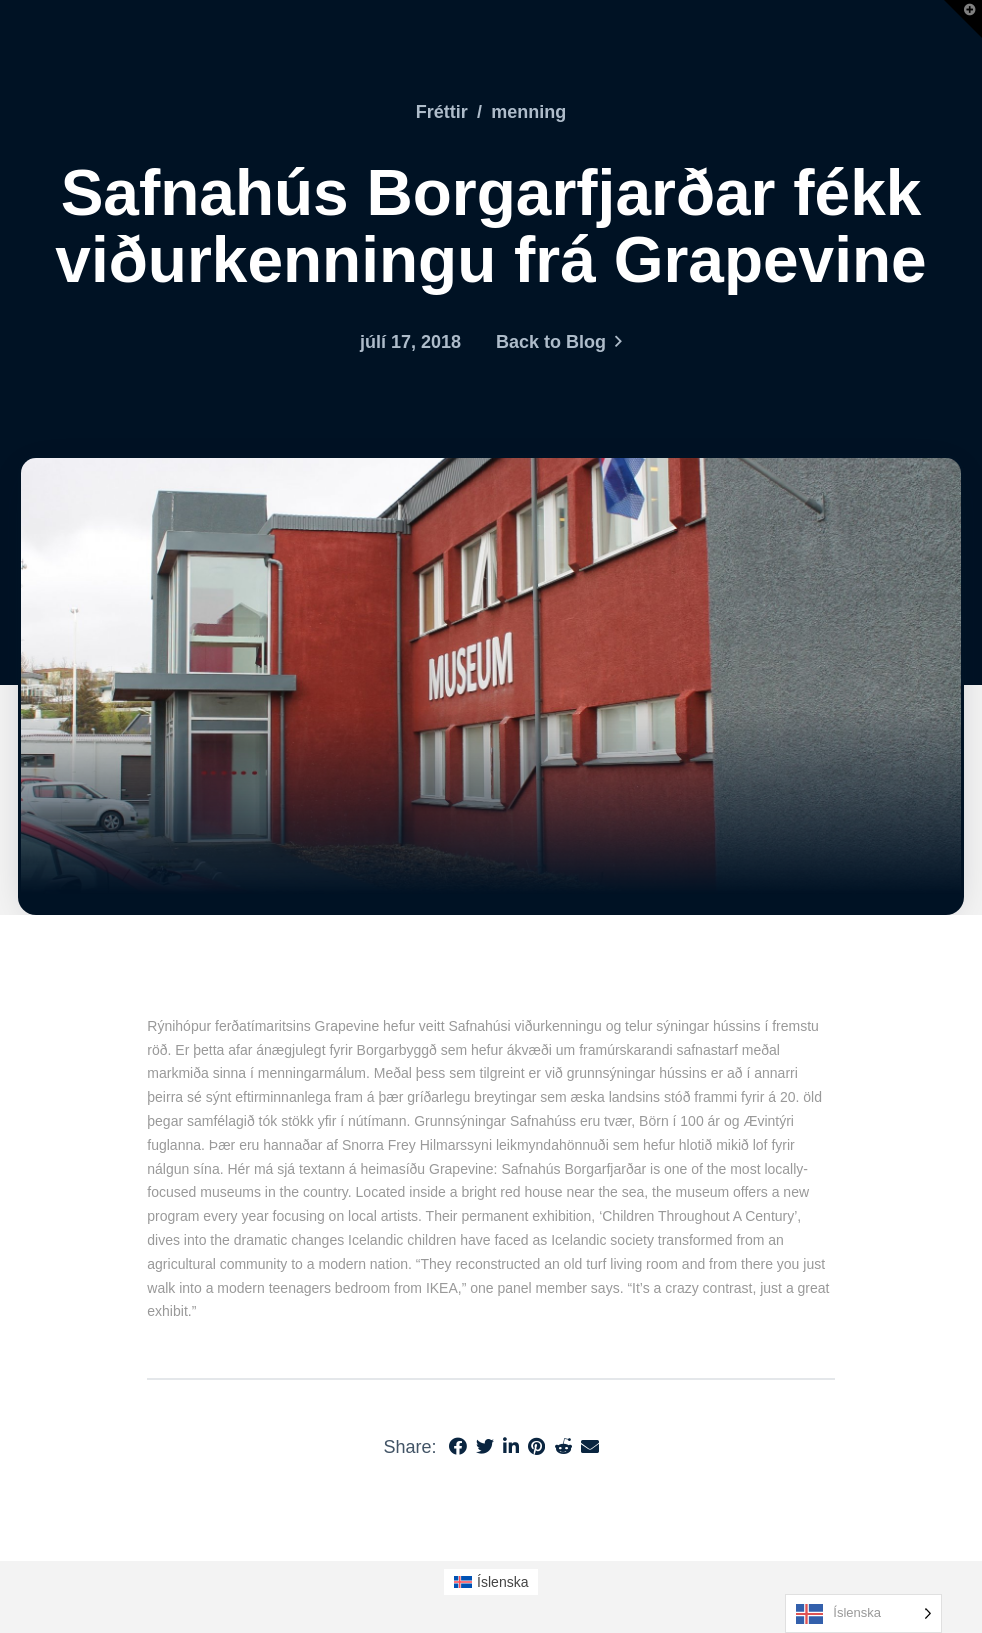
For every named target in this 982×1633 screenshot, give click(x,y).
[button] (963, 19)
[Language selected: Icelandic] (863, 1613)
